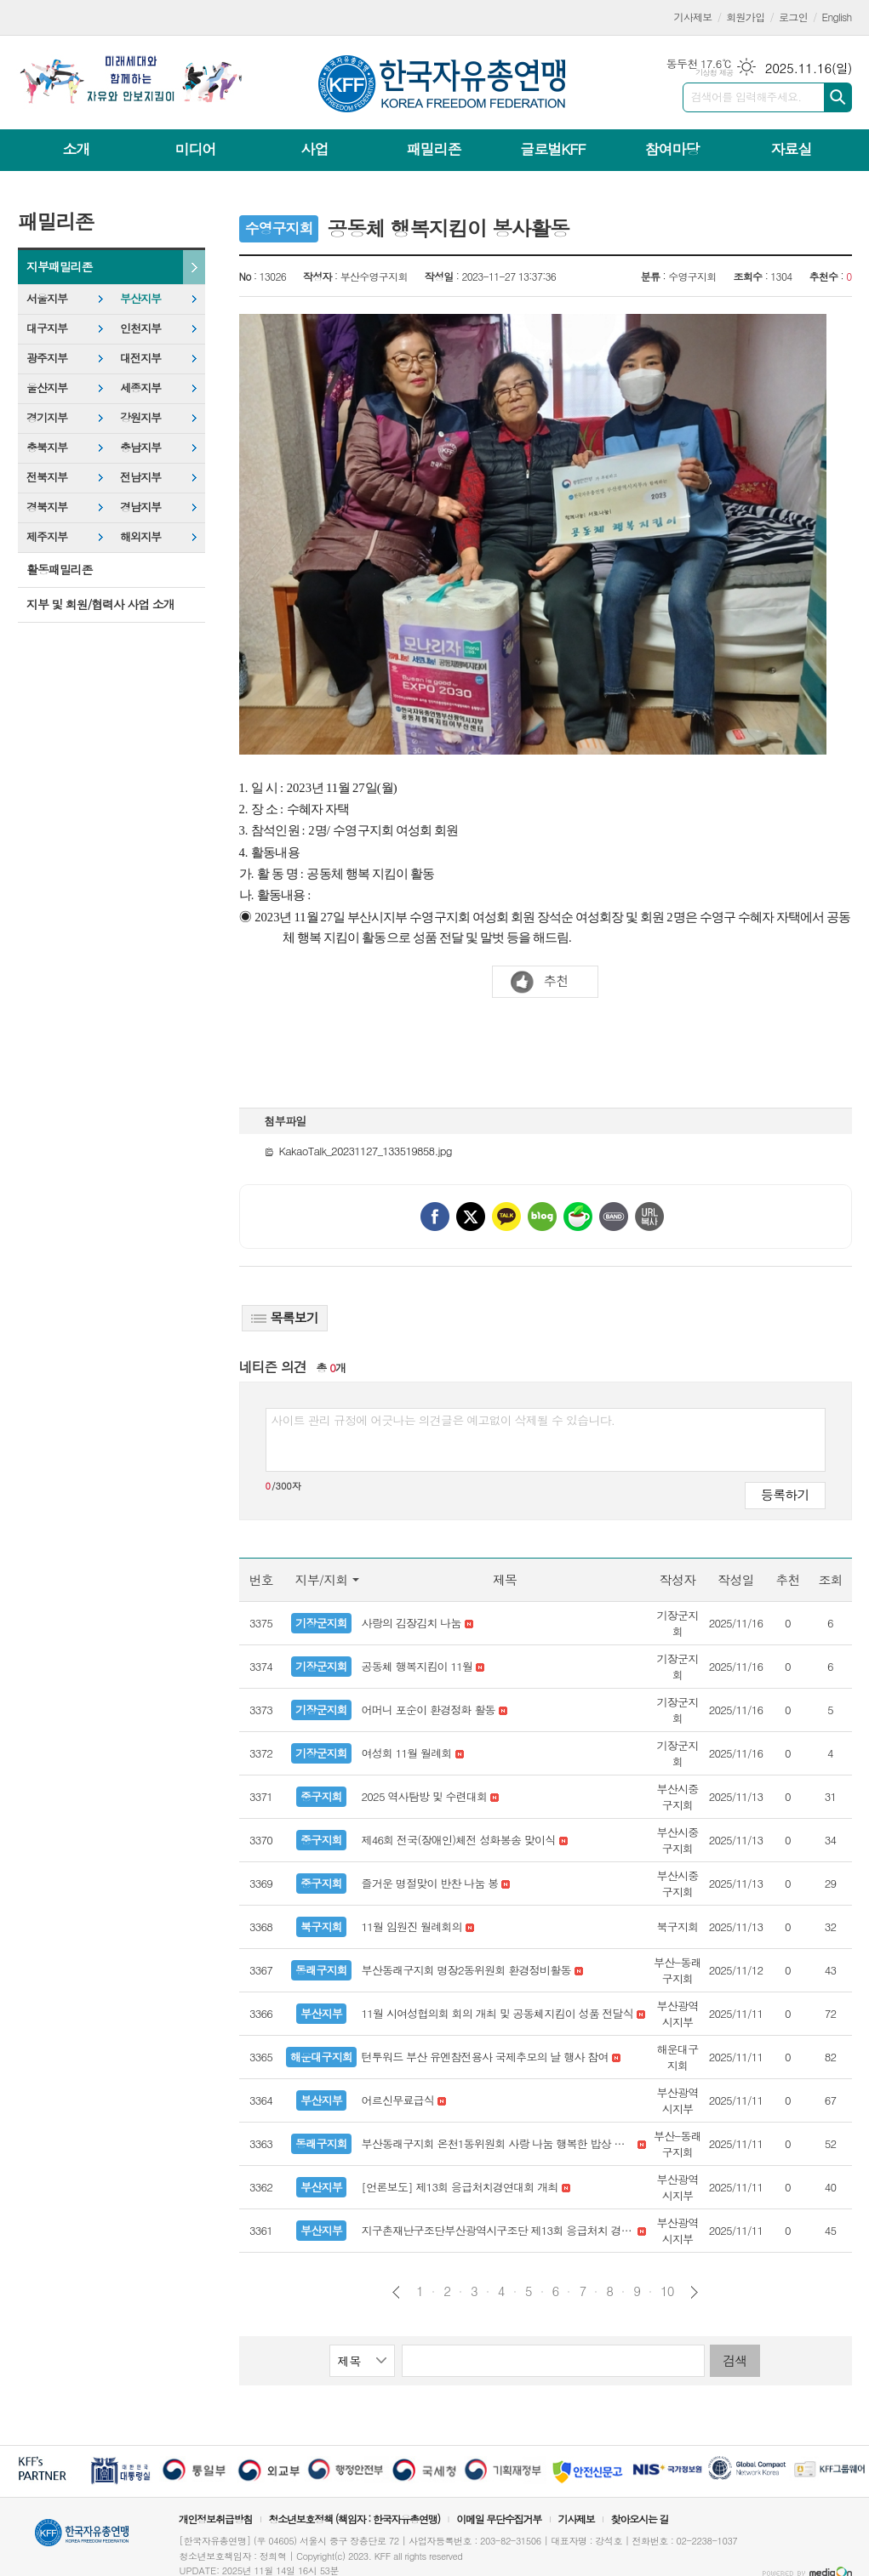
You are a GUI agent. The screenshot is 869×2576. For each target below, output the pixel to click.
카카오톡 (506, 1216)
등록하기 (785, 1494)
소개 (76, 149)
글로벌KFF (552, 149)
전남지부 (140, 477)
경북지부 (46, 507)
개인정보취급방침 (215, 2518)
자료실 (790, 149)
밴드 (613, 1216)
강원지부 (140, 417)
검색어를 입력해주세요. (746, 96)
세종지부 (140, 387)
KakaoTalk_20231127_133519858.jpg (358, 1151)
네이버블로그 (542, 1216)
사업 (314, 149)
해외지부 (140, 536)
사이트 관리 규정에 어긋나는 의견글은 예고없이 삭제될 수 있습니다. (443, 1420)
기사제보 (693, 16)
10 (667, 2291)
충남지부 (140, 447)
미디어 (195, 149)
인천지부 (140, 328)
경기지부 (46, 417)
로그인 (793, 16)
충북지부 (46, 447)
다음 (694, 2292)
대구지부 (46, 328)
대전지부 (140, 358)
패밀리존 (433, 149)
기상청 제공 (714, 72)
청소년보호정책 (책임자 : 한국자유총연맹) (354, 2518)
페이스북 (434, 1216)
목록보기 (284, 1317)
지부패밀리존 (59, 266)
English (837, 16)
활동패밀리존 (59, 569)
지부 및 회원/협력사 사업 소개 (100, 604)
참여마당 (671, 149)
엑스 (470, 1216)
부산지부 (140, 298)
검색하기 (838, 97)
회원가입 (745, 16)
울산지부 (46, 387)
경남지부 (140, 507)
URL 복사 (649, 1216)
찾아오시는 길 (640, 2518)
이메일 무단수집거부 (498, 2518)
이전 (396, 2292)
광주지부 (46, 358)
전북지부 (46, 477)
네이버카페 (577, 1216)
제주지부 (46, 536)
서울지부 (46, 298)
